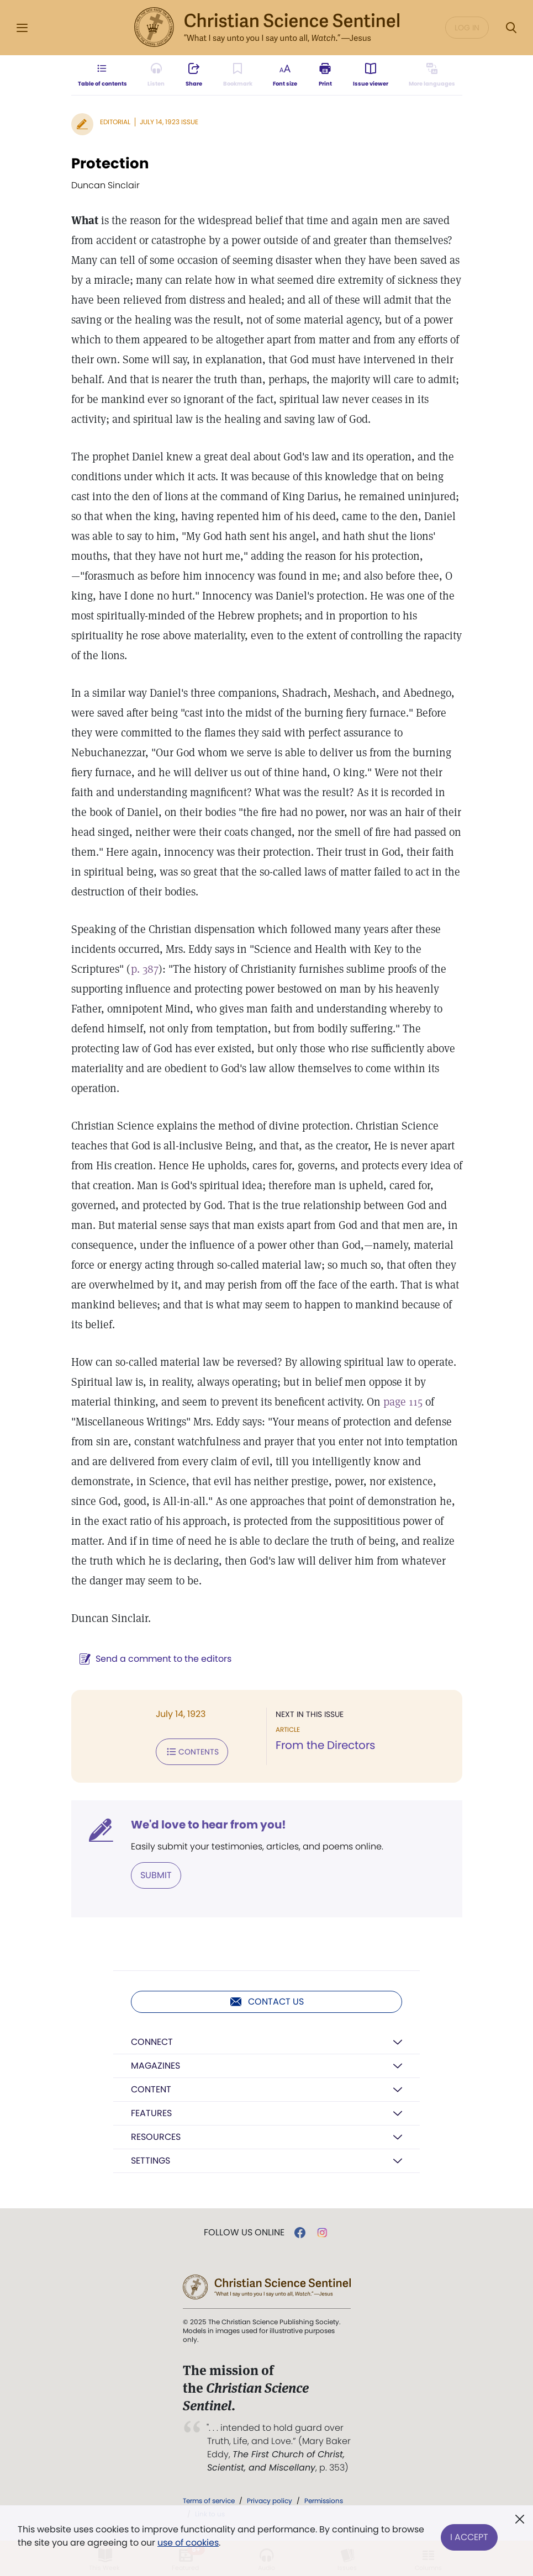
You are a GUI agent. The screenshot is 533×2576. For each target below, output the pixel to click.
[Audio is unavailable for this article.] (156, 75)
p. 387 (145, 969)
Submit (156, 1875)
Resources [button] (156, 2136)
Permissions (323, 2500)
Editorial (115, 121)
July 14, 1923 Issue (169, 121)
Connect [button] (152, 2042)
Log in (467, 27)
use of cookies (188, 2542)
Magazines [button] (155, 2065)
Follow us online (244, 2232)
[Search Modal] (511, 27)
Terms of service (209, 2500)
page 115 (403, 1402)
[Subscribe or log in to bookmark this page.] (238, 75)
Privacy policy (269, 2500)
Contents (192, 1751)
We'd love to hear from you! (208, 1824)
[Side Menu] (22, 27)
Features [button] (151, 2113)
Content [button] (151, 2089)
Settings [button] (150, 2160)
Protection (110, 163)
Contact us (266, 2001)
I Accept (469, 2536)
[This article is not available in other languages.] (432, 75)
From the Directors (325, 1745)
